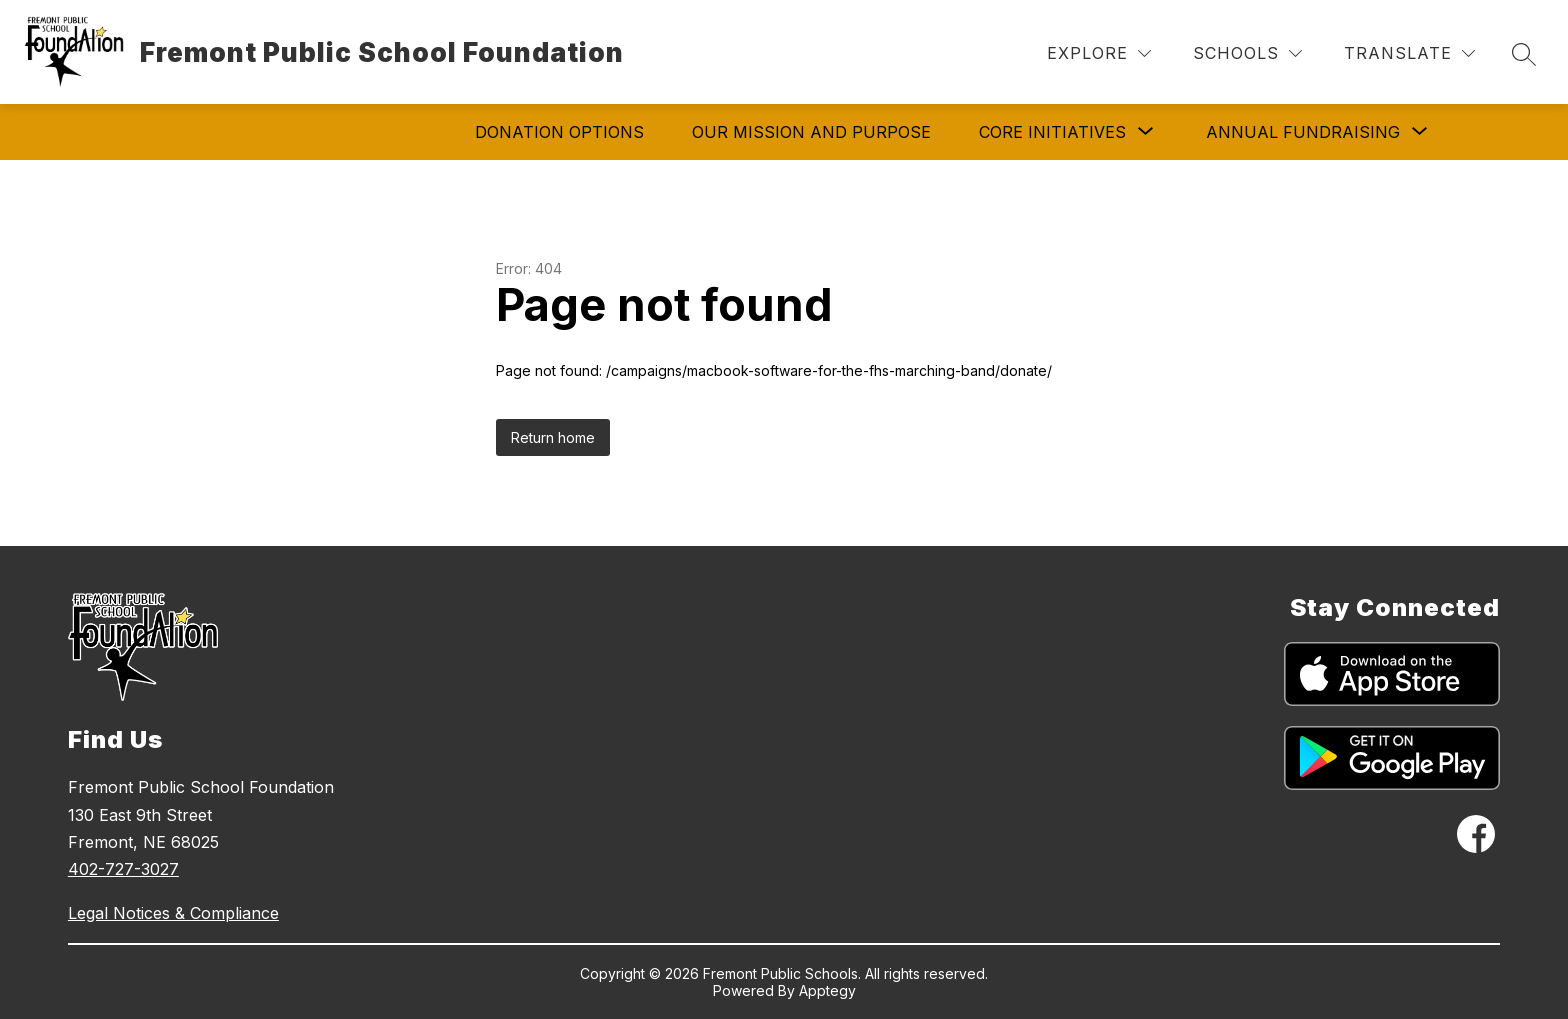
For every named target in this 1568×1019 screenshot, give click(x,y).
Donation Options (559, 132)
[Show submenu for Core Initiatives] (1052, 132)
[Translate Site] (1409, 53)
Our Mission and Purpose (811, 132)
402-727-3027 (123, 869)
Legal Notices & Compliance (173, 913)
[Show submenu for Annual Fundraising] (1303, 132)
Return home (553, 437)
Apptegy (827, 990)
